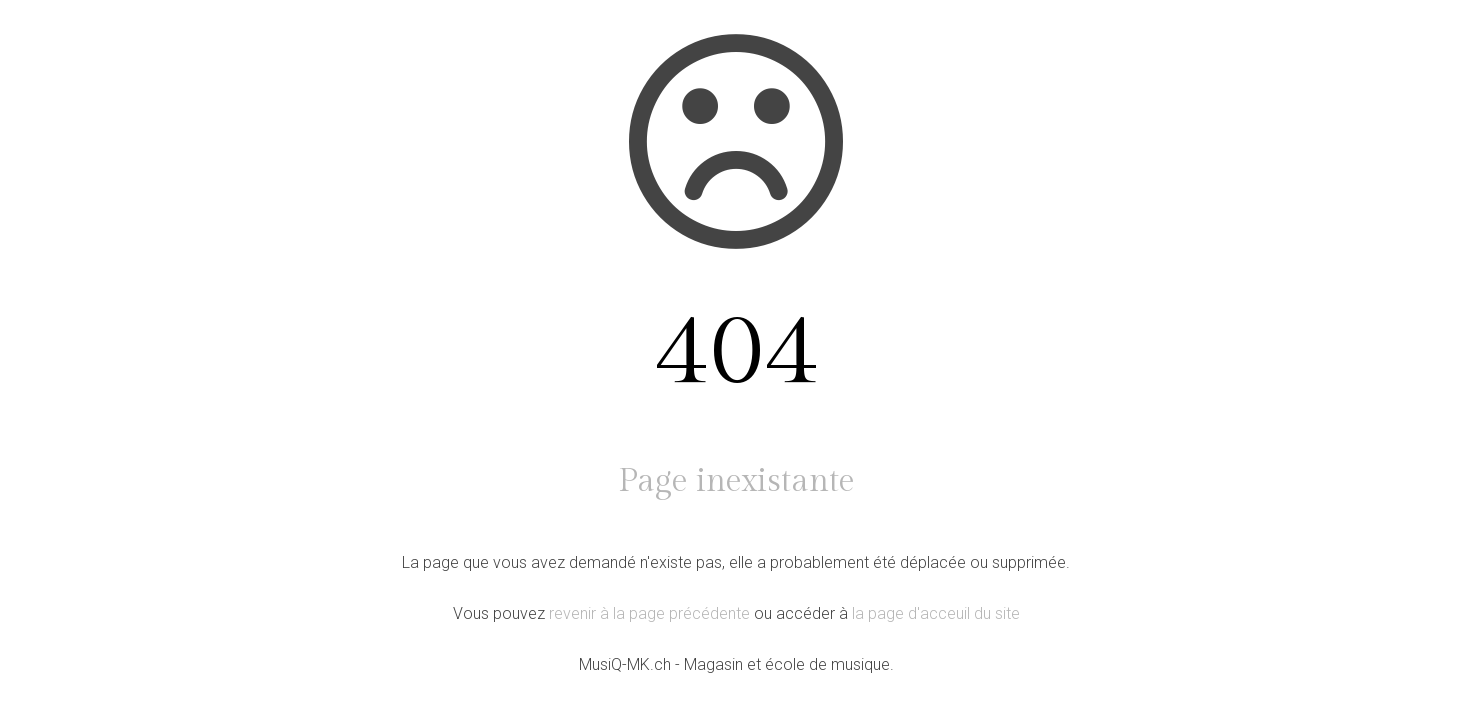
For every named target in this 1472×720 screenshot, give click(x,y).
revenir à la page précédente (649, 613)
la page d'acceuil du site (936, 613)
